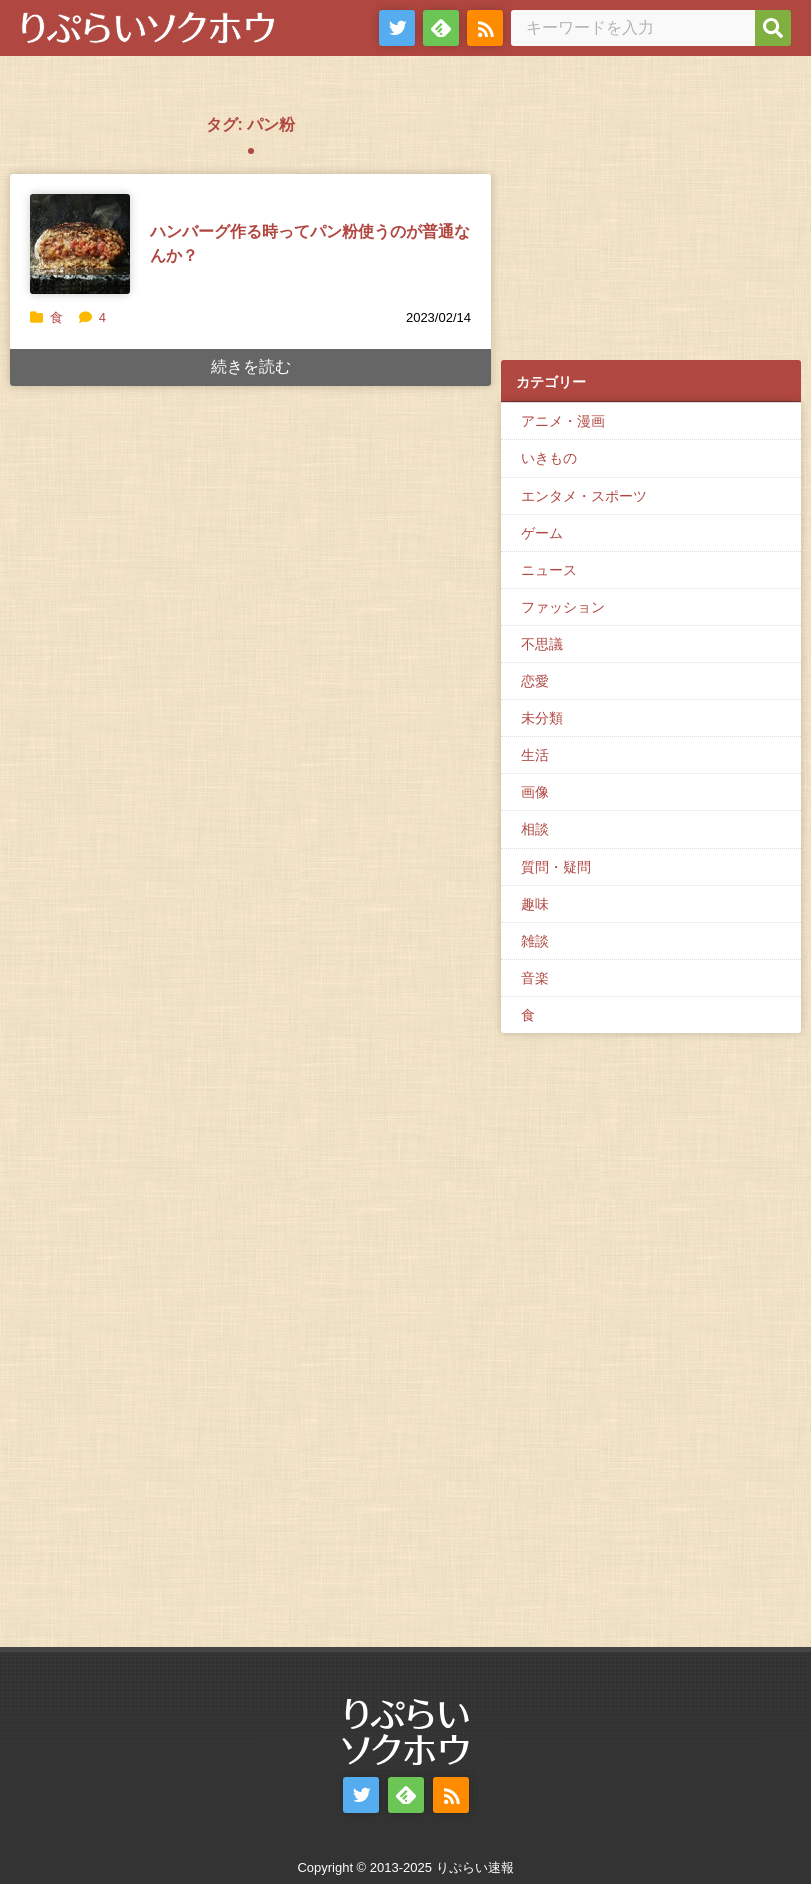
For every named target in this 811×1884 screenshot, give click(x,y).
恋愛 (535, 681)
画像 (535, 792)
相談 (535, 829)
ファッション (563, 607)
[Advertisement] (651, 221)
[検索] (773, 28)
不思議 (542, 644)
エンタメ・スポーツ (584, 496)
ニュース (549, 570)
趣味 (535, 904)
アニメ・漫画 (563, 421)
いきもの (549, 458)
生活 (535, 755)
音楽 (535, 978)
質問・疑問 (556, 867)
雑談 (535, 941)
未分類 (542, 718)
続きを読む (251, 366)
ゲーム (542, 533)
